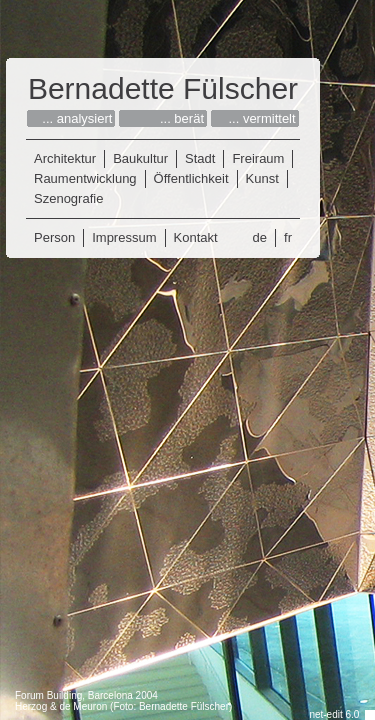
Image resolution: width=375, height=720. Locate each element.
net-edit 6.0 (334, 714)
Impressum (124, 237)
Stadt (200, 158)
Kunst (262, 178)
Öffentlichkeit (191, 178)
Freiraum (258, 158)
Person (54, 237)
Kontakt (196, 237)
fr (288, 237)
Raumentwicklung (85, 178)
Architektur (65, 158)
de (260, 237)
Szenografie (68, 198)
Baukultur (140, 158)
